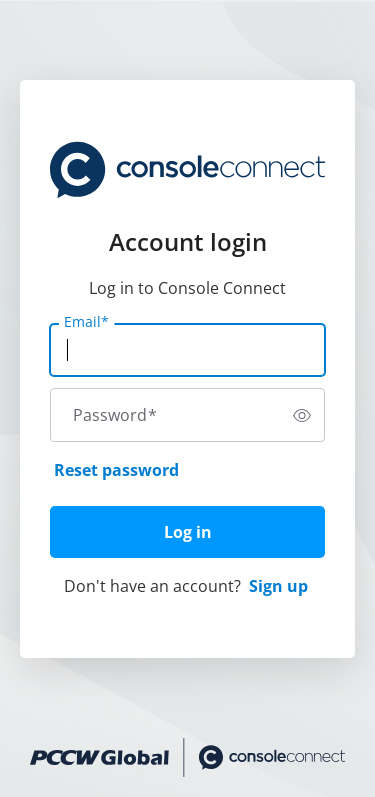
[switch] (302, 415)
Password (115, 415)
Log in (188, 532)
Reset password (116, 470)
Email (86, 322)
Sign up (278, 586)
